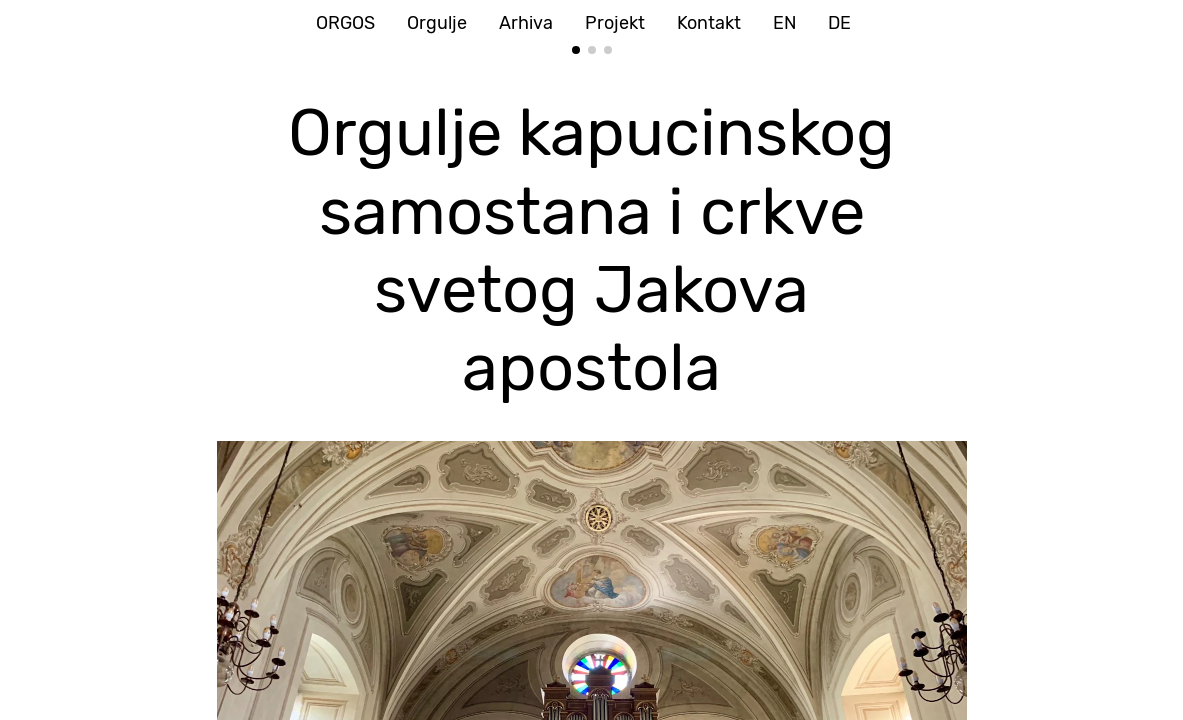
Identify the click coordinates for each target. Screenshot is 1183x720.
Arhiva (526, 23)
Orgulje (437, 23)
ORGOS (345, 23)
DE (839, 23)
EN (784, 23)
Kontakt (709, 23)
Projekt (615, 23)
